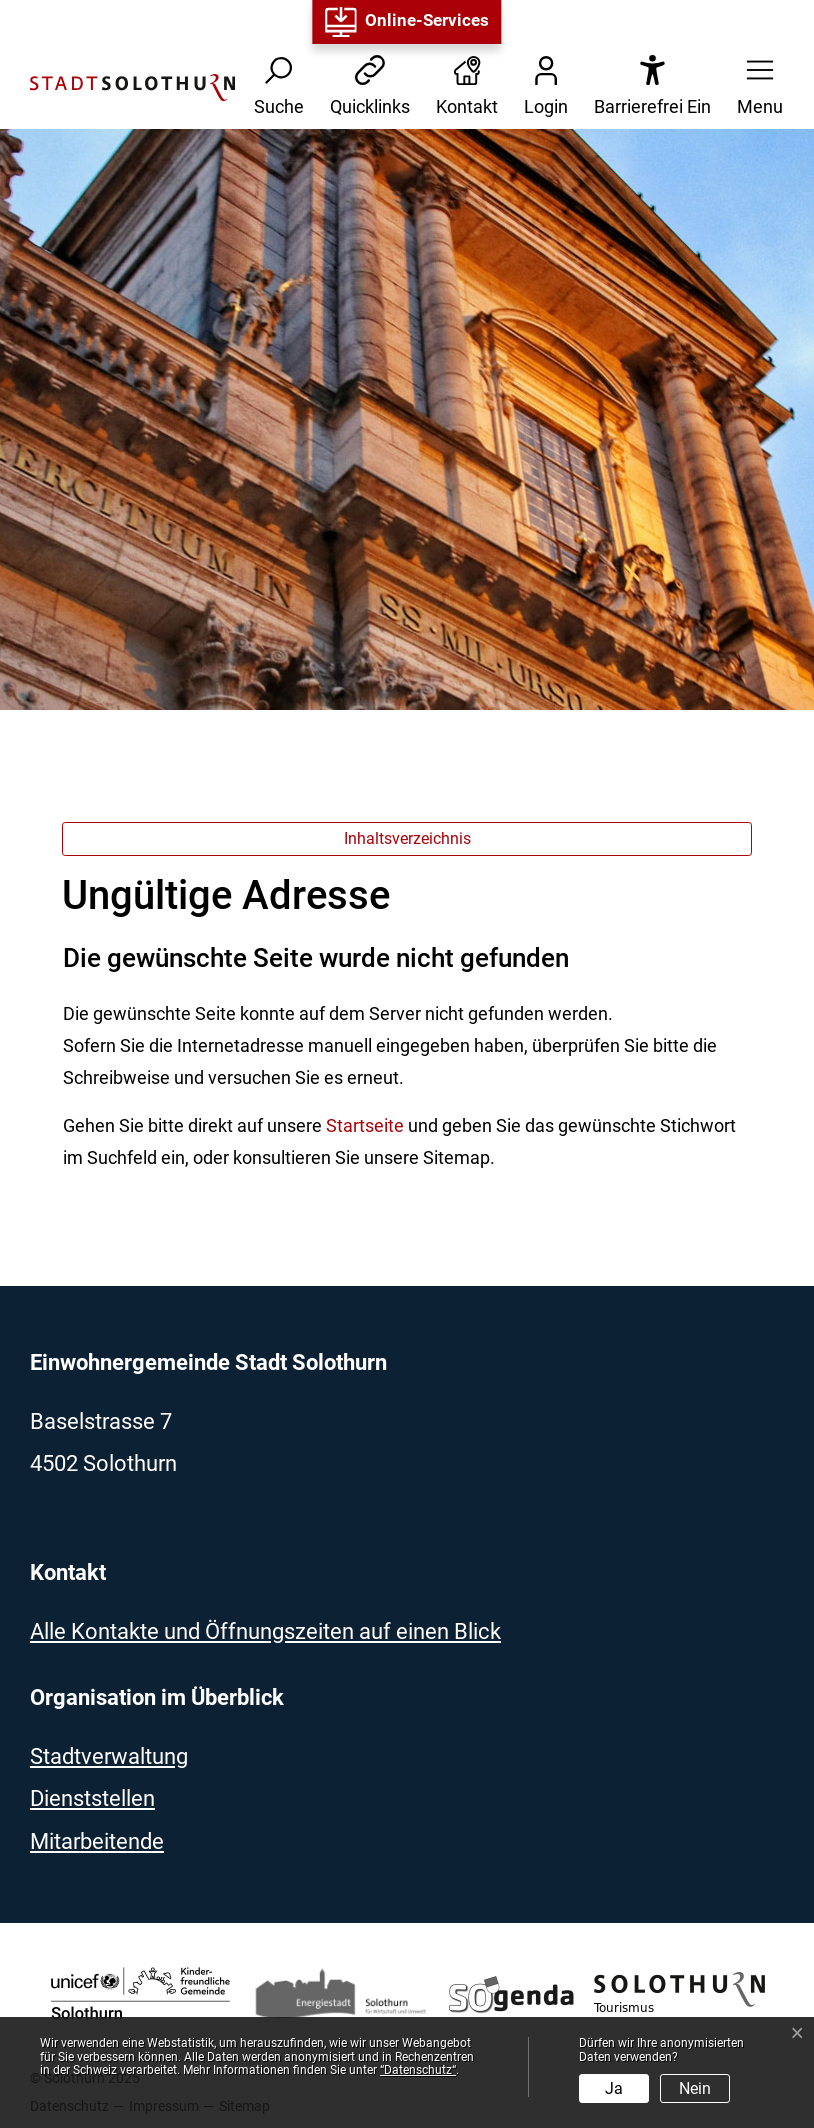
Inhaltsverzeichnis (407, 838)
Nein (695, 2088)
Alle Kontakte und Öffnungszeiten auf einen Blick (265, 1631)
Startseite (365, 1125)
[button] (754, 87)
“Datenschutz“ (418, 2070)
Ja (614, 2088)
